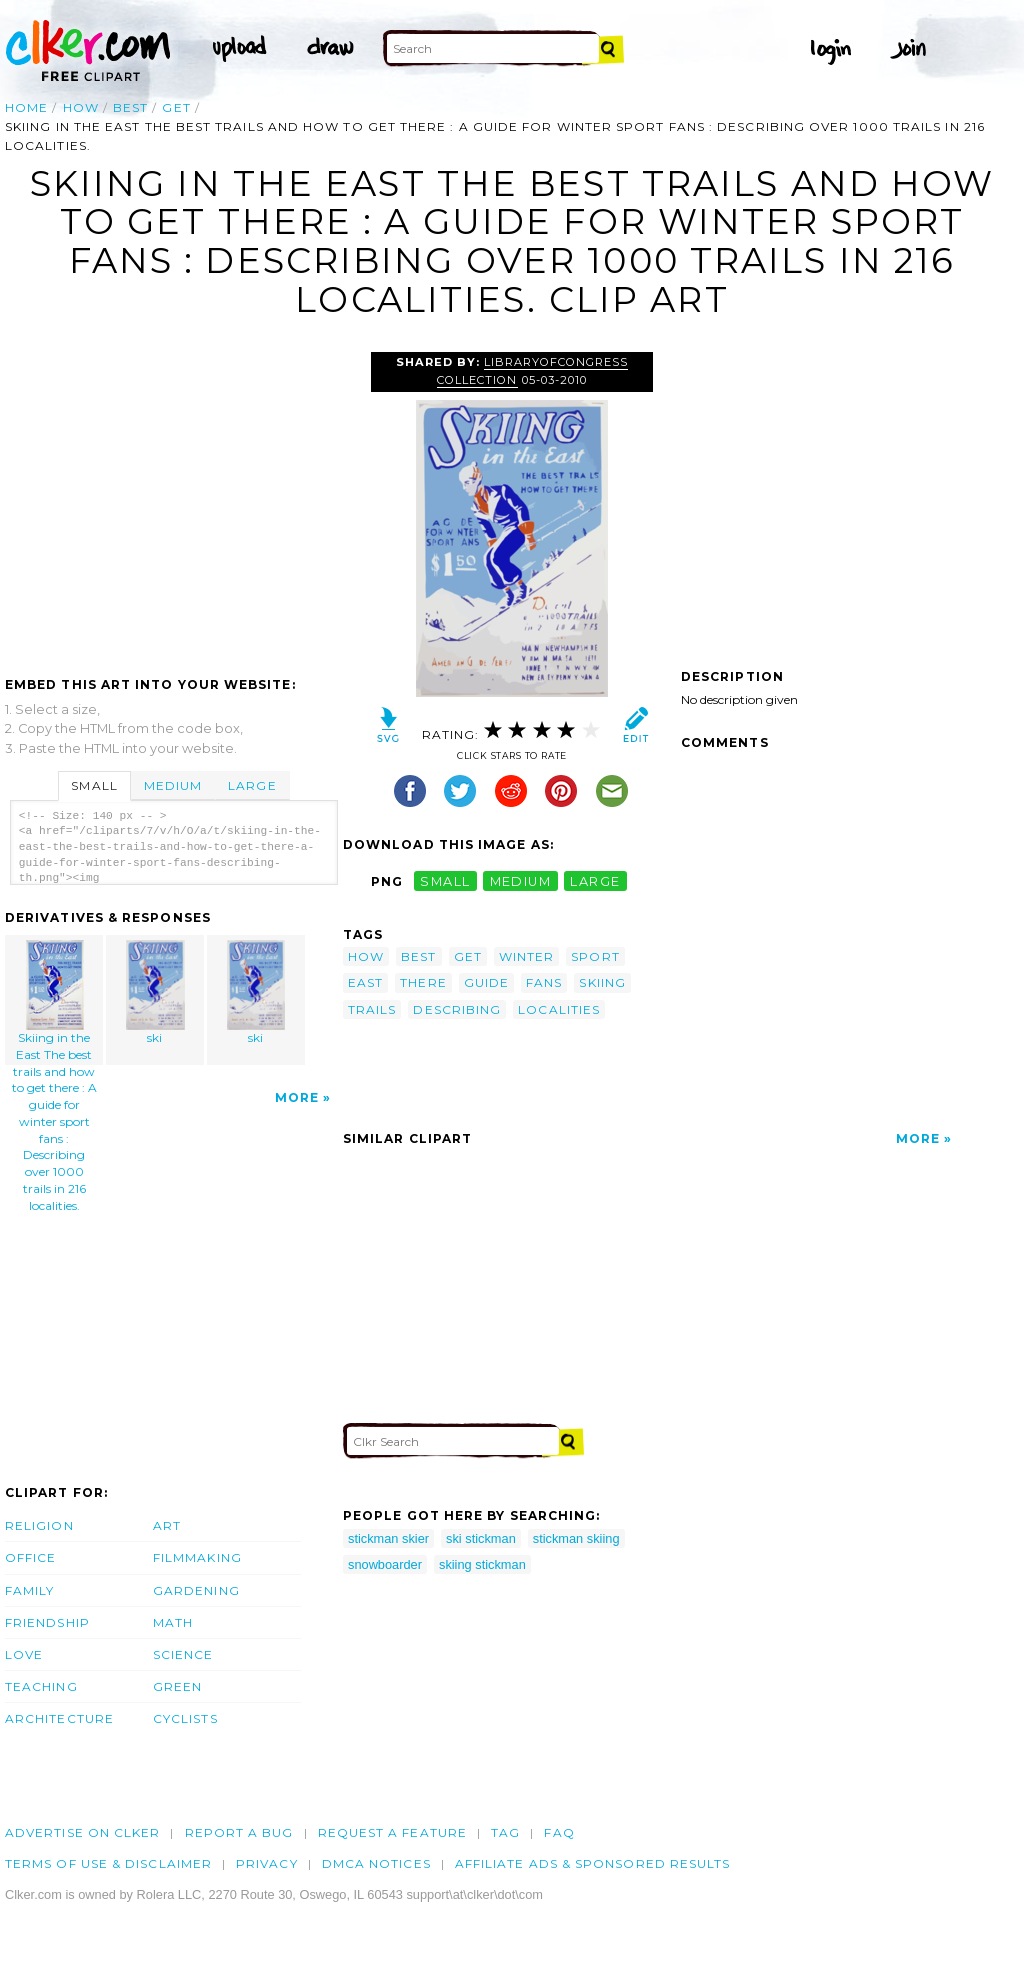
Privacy (267, 1863)
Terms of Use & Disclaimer (108, 1863)
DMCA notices (376, 1863)
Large (252, 785)
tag (505, 1832)
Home (26, 107)
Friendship (47, 1622)
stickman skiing (576, 1538)
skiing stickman (482, 1564)
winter (526, 956)
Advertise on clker (82, 1832)
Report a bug (239, 1832)
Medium (173, 785)
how (81, 107)
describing (457, 1009)
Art (167, 1525)
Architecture (59, 1718)
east (365, 982)
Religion (39, 1525)
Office (30, 1557)
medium (521, 881)
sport (595, 956)
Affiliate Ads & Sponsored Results (593, 1863)
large (595, 881)
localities (559, 1009)
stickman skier (388, 1538)
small (445, 881)
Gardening (196, 1590)
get (176, 107)
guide (486, 982)
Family (29, 1590)
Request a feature (392, 1832)
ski (156, 992)
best (130, 107)
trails (372, 1009)
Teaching (41, 1686)
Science (183, 1654)
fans (544, 982)
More (297, 1097)
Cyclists (185, 1718)
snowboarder (385, 1564)
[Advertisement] (173, 502)
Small (94, 785)
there (423, 982)
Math (173, 1622)
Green (177, 1686)
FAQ (559, 1832)
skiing (602, 982)
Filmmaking (197, 1557)
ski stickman (481, 1538)
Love (24, 1654)
